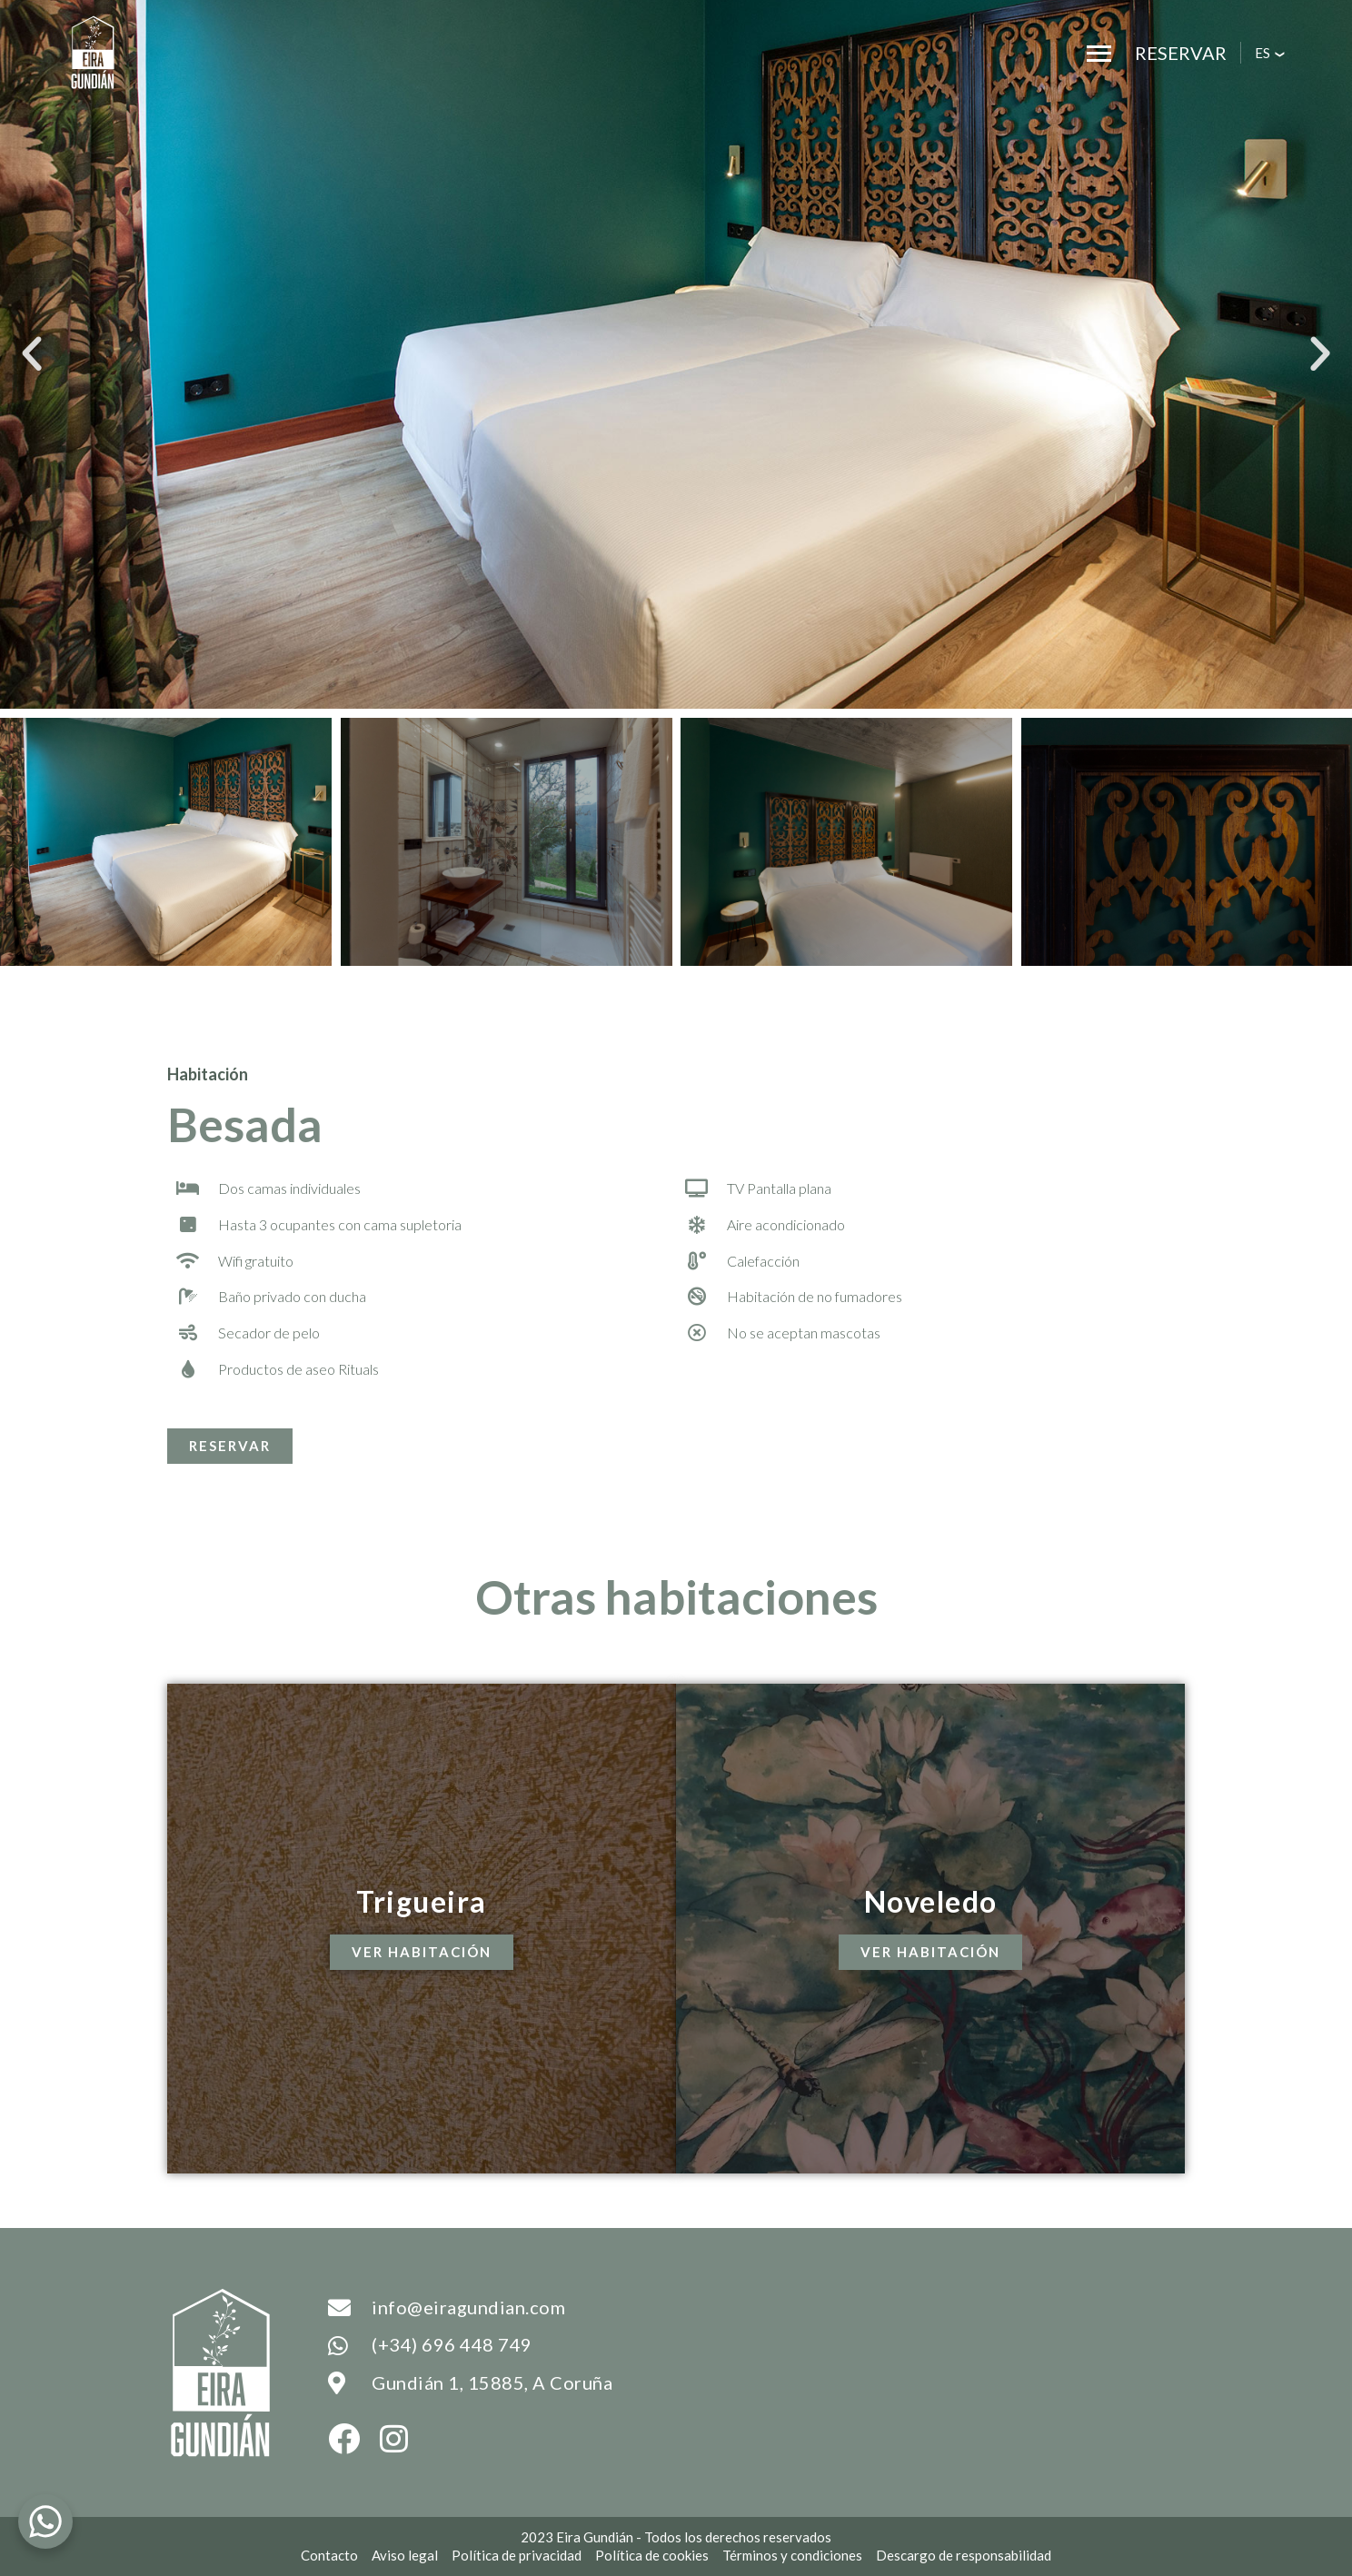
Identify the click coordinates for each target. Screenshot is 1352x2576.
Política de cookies (652, 2555)
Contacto (329, 2555)
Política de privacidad (517, 2555)
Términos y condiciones (792, 2555)
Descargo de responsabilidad (963, 2555)
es (1262, 53)
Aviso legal (405, 2555)
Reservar (1181, 53)
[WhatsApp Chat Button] (45, 2521)
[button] (32, 354)
